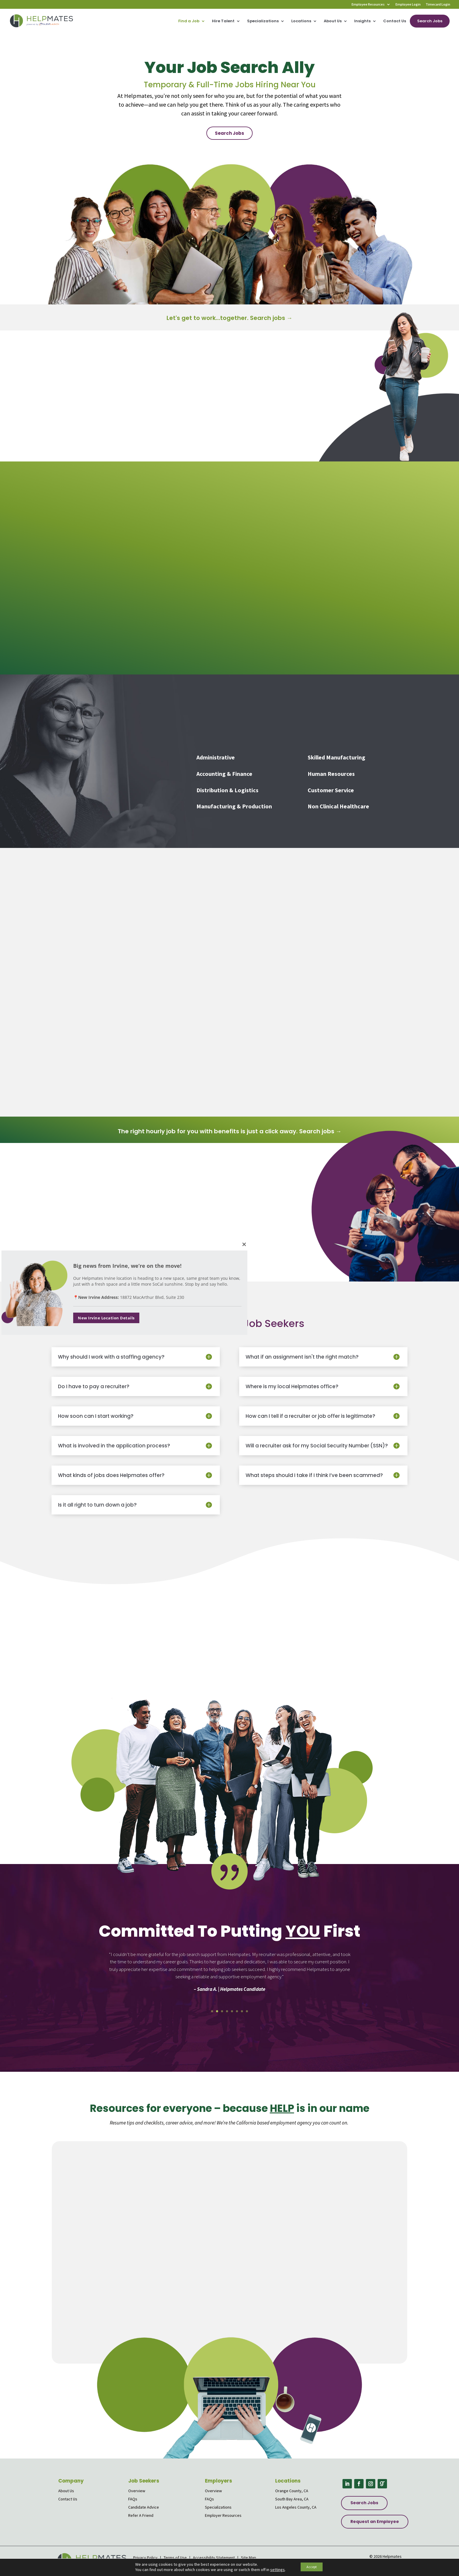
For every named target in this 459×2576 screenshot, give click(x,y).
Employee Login (408, 4)
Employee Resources (368, 4)
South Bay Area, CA (292, 2499)
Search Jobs (429, 21)
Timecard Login (438, 4)
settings (273, 2569)
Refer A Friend (140, 2515)
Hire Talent (223, 21)
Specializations (263, 21)
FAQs (132, 2499)
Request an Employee (374, 2521)
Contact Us (394, 21)
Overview (136, 2490)
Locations (301, 21)
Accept (311, 2567)
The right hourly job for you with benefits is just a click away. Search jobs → (230, 1131)
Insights (362, 21)
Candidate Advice (143, 2507)
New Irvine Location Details (106, 1318)
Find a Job (188, 21)
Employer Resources (223, 2515)
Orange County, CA (291, 2490)
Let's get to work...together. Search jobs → (229, 318)
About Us (333, 21)
